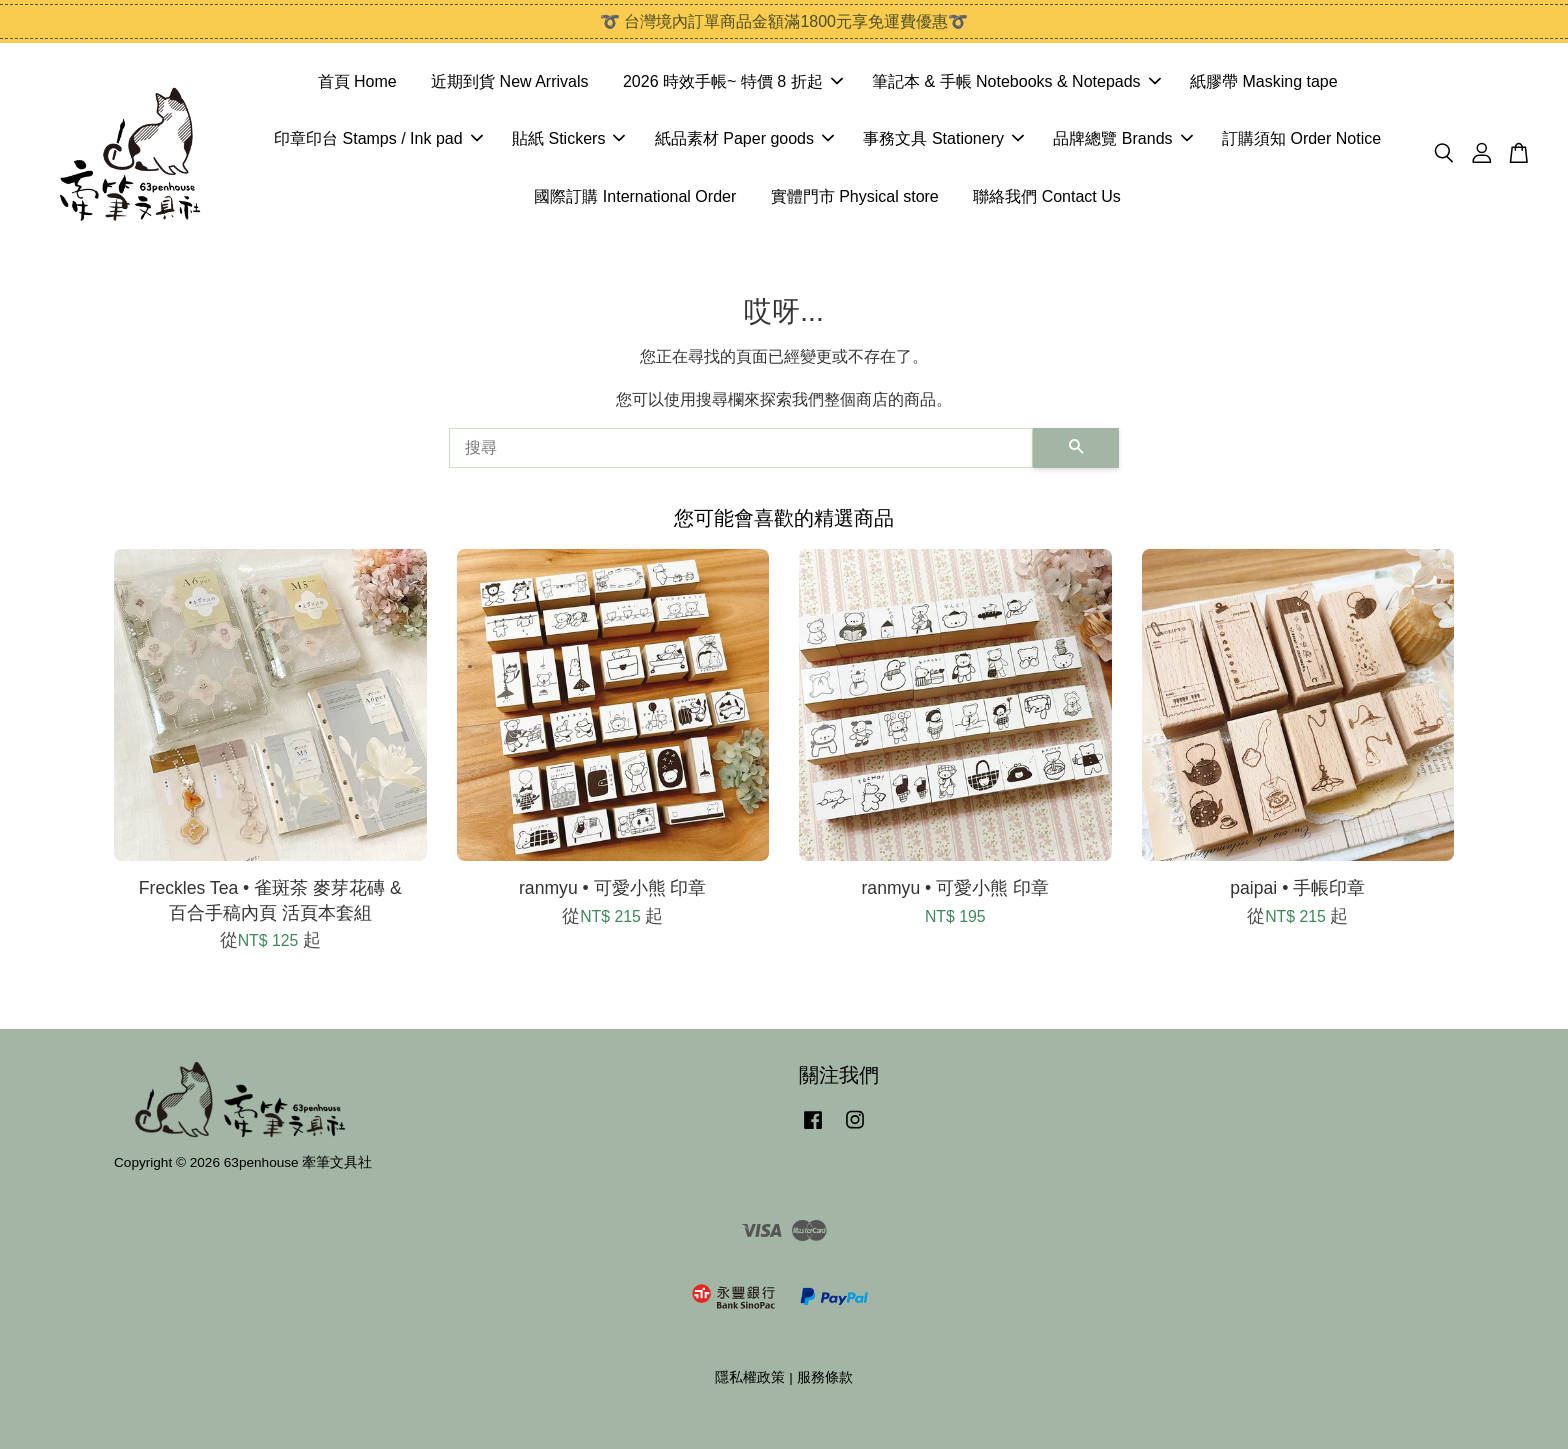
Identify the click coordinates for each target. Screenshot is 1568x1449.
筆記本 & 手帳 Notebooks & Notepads (1016, 81)
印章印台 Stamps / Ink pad (378, 138)
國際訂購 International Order (635, 196)
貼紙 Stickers (568, 138)
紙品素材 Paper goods (744, 138)
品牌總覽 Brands (1122, 138)
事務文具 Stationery (943, 138)
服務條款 (825, 1377)
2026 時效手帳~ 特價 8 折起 (733, 81)
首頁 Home (357, 81)
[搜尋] (741, 448)
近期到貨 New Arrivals (509, 81)
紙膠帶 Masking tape (1264, 81)
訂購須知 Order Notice (1301, 138)
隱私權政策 (750, 1377)
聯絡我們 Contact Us (1047, 196)
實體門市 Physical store (855, 196)
